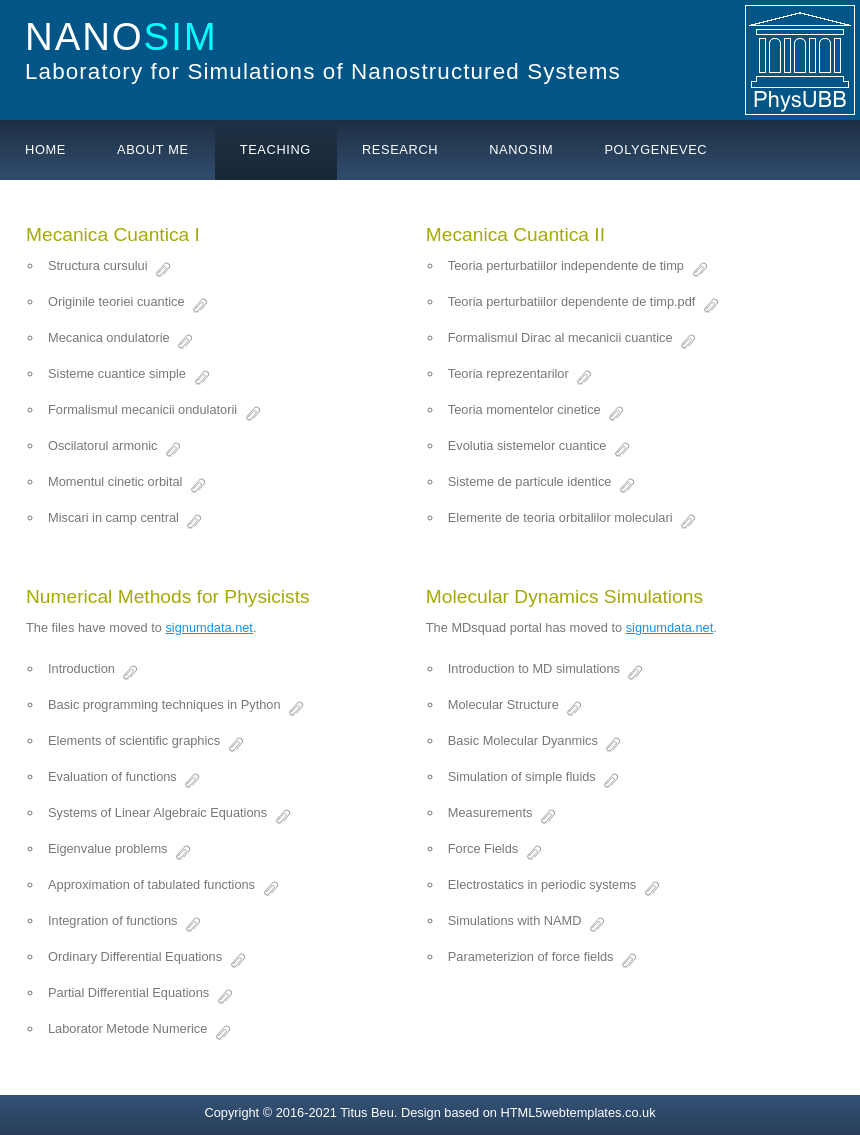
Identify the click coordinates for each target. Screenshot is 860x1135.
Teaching (275, 149)
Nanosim (521, 149)
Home (45, 149)
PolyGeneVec (655, 149)
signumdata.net (209, 627)
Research (400, 149)
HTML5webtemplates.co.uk (578, 1112)
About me (153, 149)
